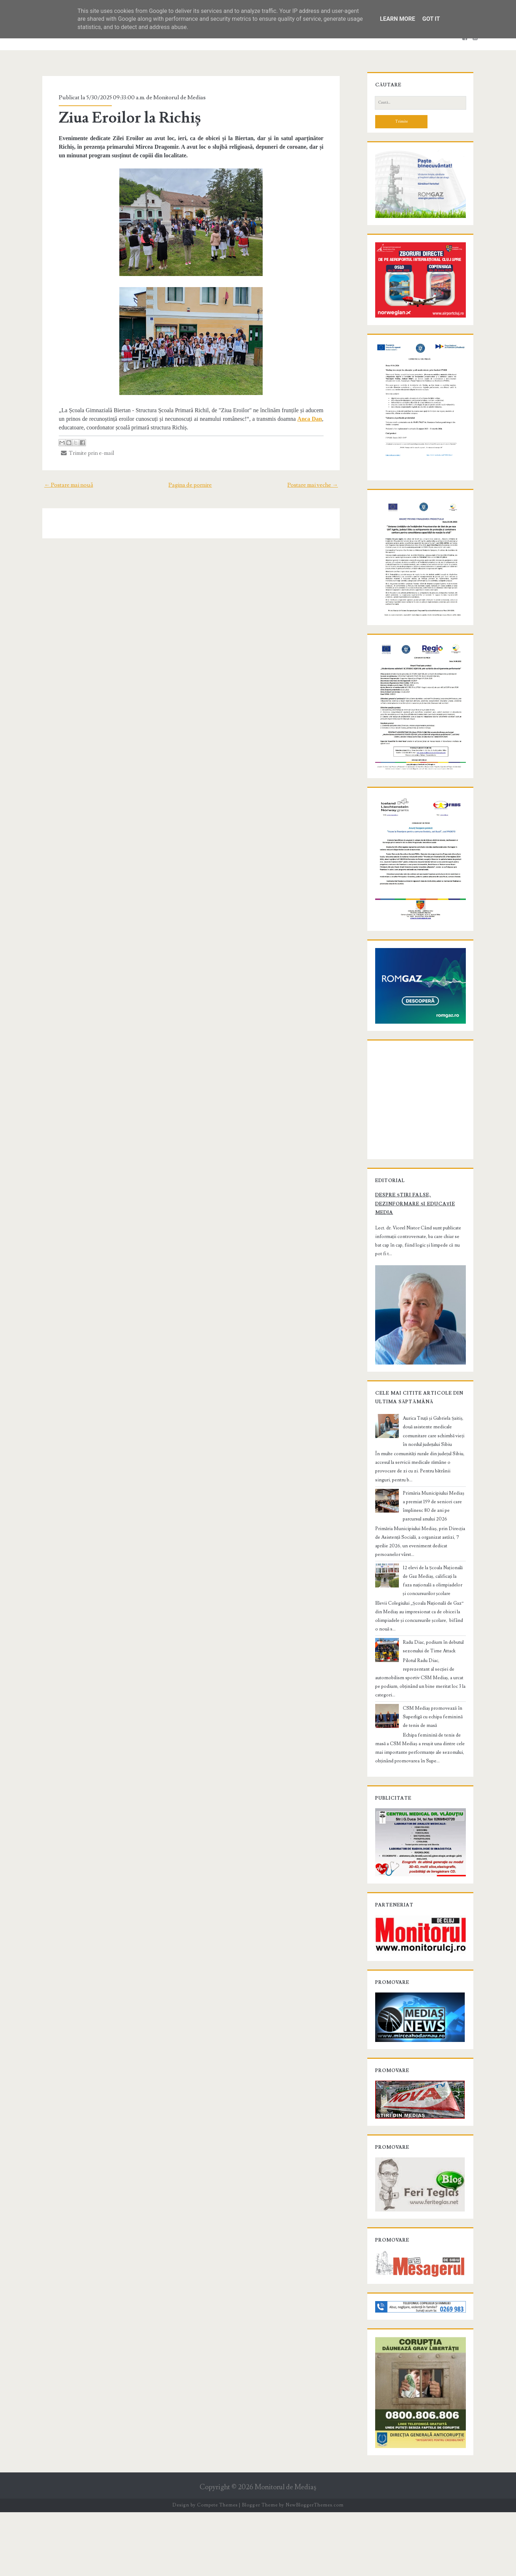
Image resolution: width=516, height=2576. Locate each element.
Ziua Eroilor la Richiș (126, 118)
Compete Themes (217, 2569)
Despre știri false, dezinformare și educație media (412, 1265)
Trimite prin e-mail (84, 453)
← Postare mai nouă (64, 485)
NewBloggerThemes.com (315, 2569)
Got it (431, 18)
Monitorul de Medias (176, 97)
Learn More (397, 18)
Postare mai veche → (317, 485)
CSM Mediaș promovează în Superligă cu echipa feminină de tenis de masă (432, 1760)
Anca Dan (313, 419)
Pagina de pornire (190, 485)
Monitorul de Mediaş (285, 2551)
